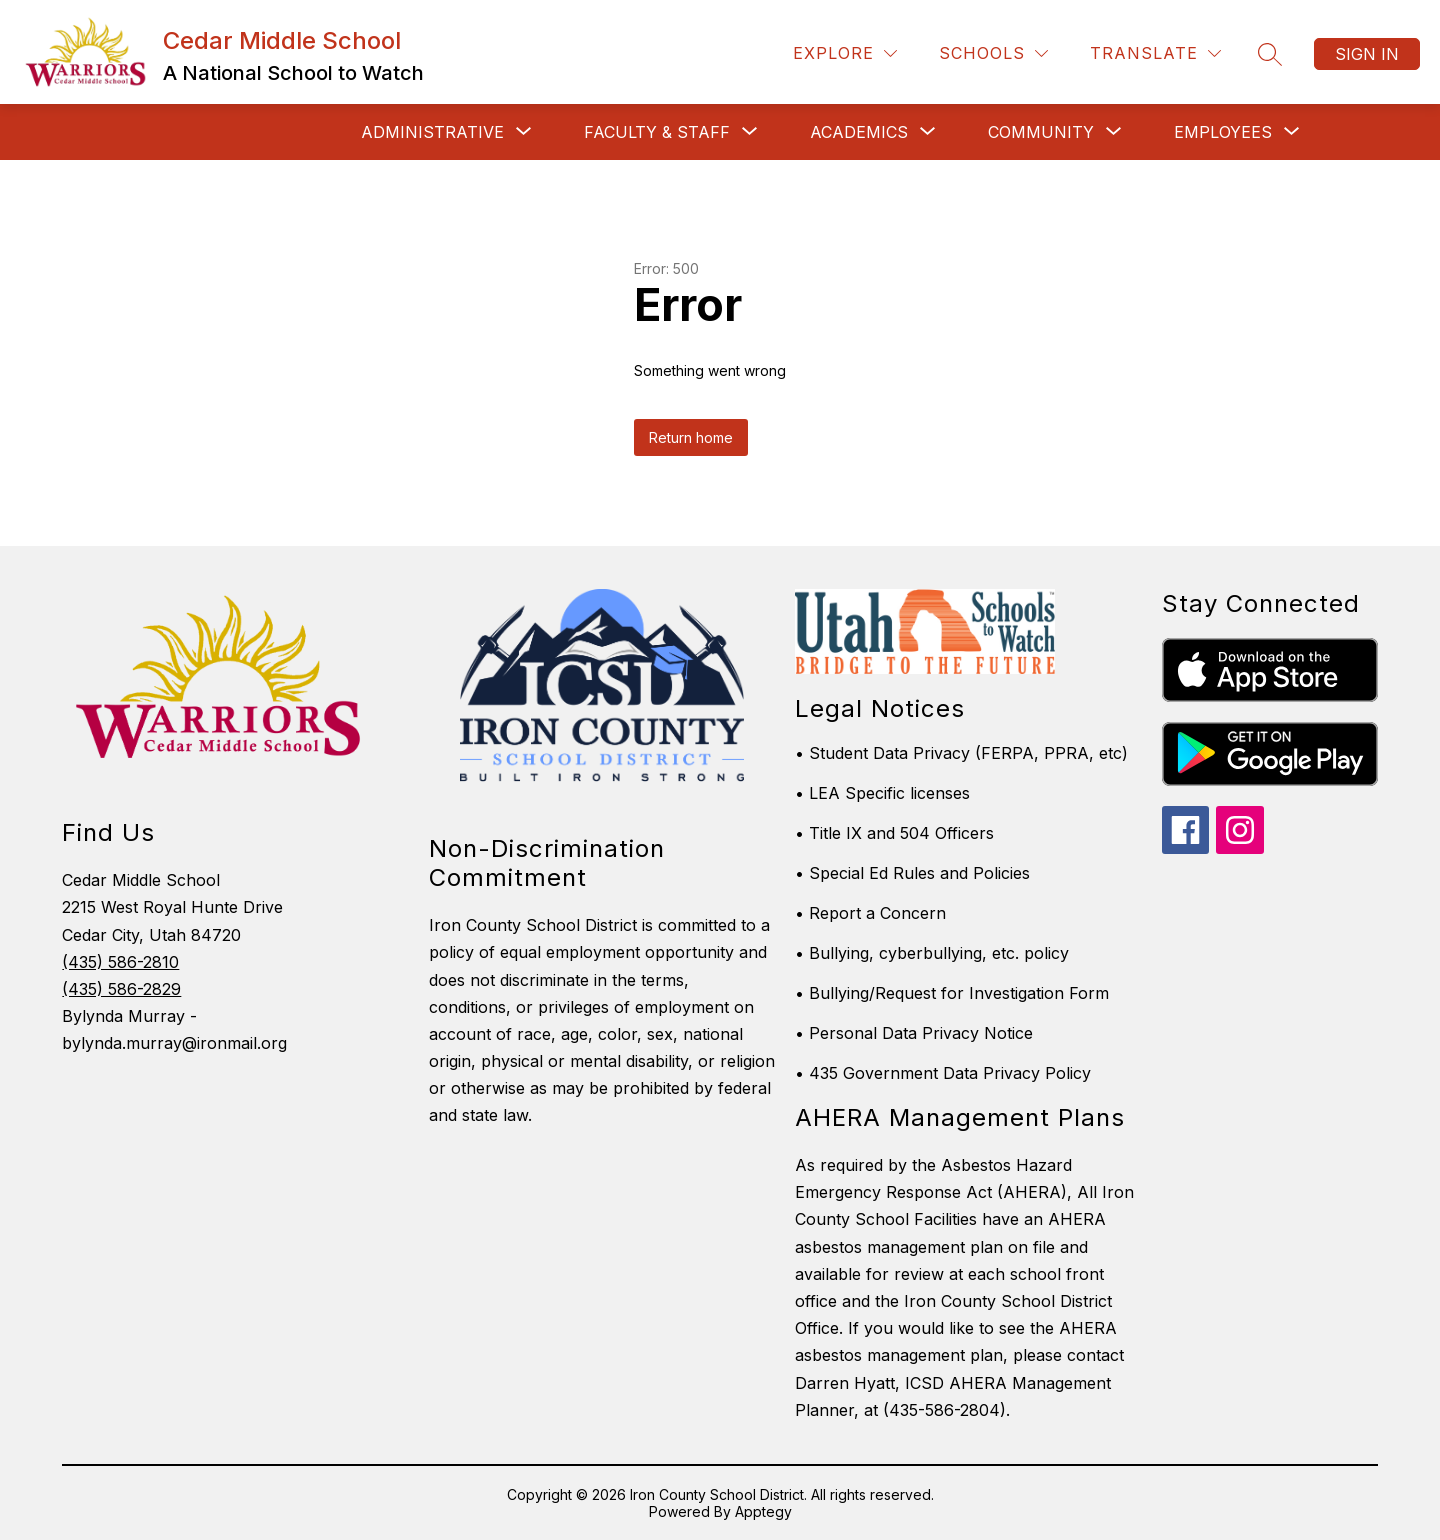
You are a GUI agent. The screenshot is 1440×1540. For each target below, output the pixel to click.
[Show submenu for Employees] (1223, 132)
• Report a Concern (870, 913)
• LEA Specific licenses (882, 793)
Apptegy (763, 1511)
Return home (691, 437)
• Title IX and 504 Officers (894, 833)
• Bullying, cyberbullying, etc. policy (932, 953)
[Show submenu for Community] (1041, 132)
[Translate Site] (1155, 53)
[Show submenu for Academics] (859, 132)
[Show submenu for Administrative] (432, 132)
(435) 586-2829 (121, 989)
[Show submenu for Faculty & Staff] (657, 132)
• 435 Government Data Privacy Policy (943, 1073)
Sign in (1367, 54)
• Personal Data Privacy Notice (914, 1033)
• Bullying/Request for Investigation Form (952, 993)
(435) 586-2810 (120, 962)
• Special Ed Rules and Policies (912, 873)
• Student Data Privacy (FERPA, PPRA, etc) (961, 753)
